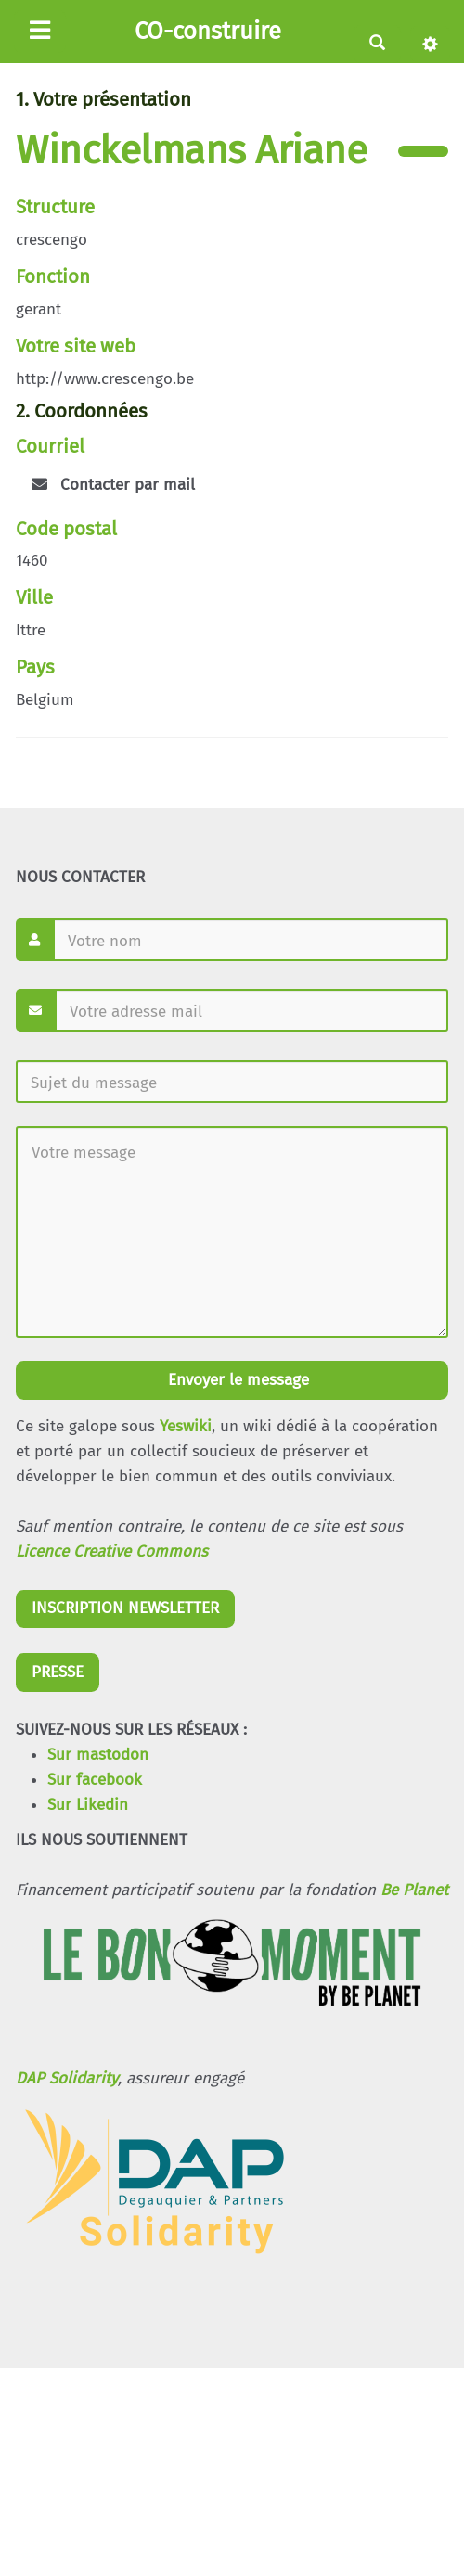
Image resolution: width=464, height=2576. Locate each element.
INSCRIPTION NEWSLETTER (125, 1608)
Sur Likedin (87, 1804)
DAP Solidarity (67, 2078)
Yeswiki (186, 1426)
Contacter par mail (113, 484)
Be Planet (414, 1890)
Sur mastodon (97, 1754)
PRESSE (58, 1672)
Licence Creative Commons (112, 1551)
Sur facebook (94, 1779)
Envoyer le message (236, 1380)
